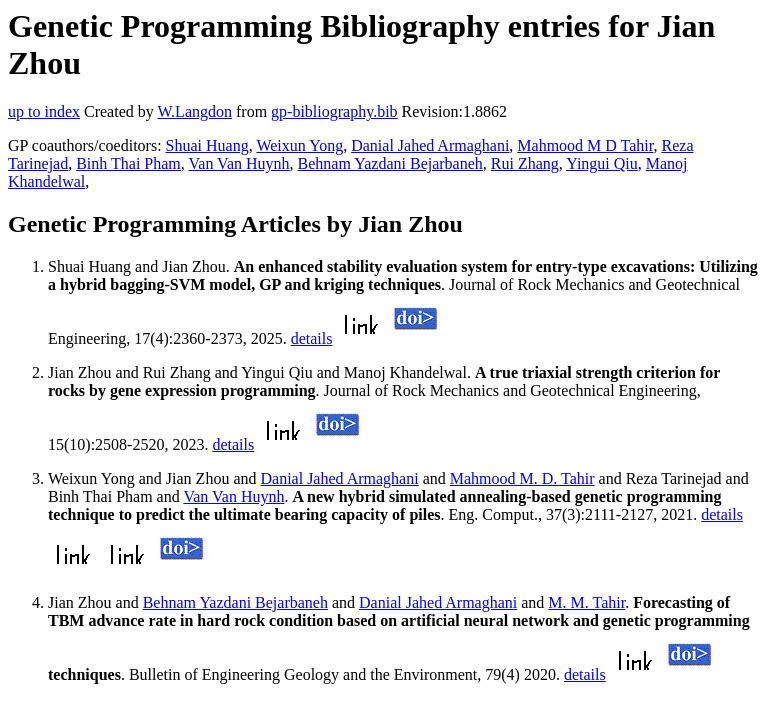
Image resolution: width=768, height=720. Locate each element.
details (312, 338)
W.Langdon (194, 111)
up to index (44, 111)
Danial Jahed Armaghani (430, 145)
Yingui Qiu (602, 163)
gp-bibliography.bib (334, 111)
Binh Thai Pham (128, 163)
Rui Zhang (525, 163)
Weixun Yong (299, 145)
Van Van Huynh (239, 163)
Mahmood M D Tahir (585, 145)
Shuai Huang (207, 145)
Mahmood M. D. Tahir (522, 478)
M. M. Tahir (586, 602)
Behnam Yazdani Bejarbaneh (390, 163)
